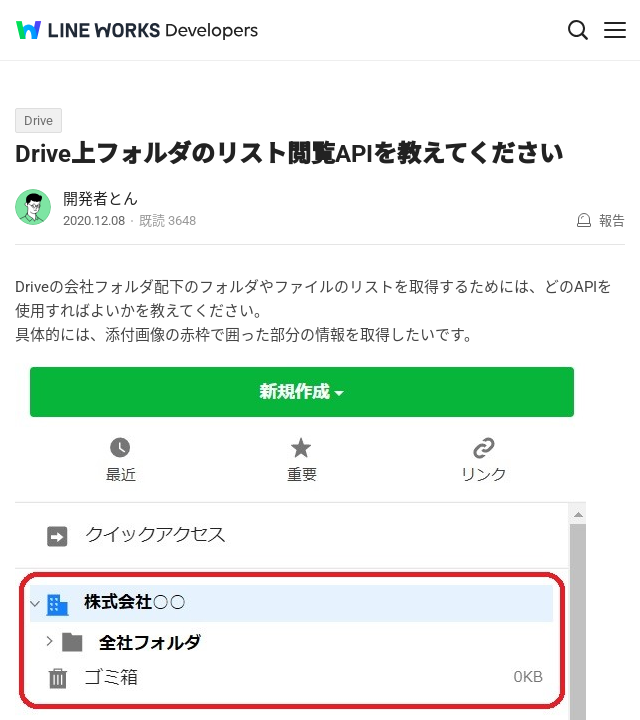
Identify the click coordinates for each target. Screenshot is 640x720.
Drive (38, 120)
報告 (612, 220)
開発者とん (100, 199)
